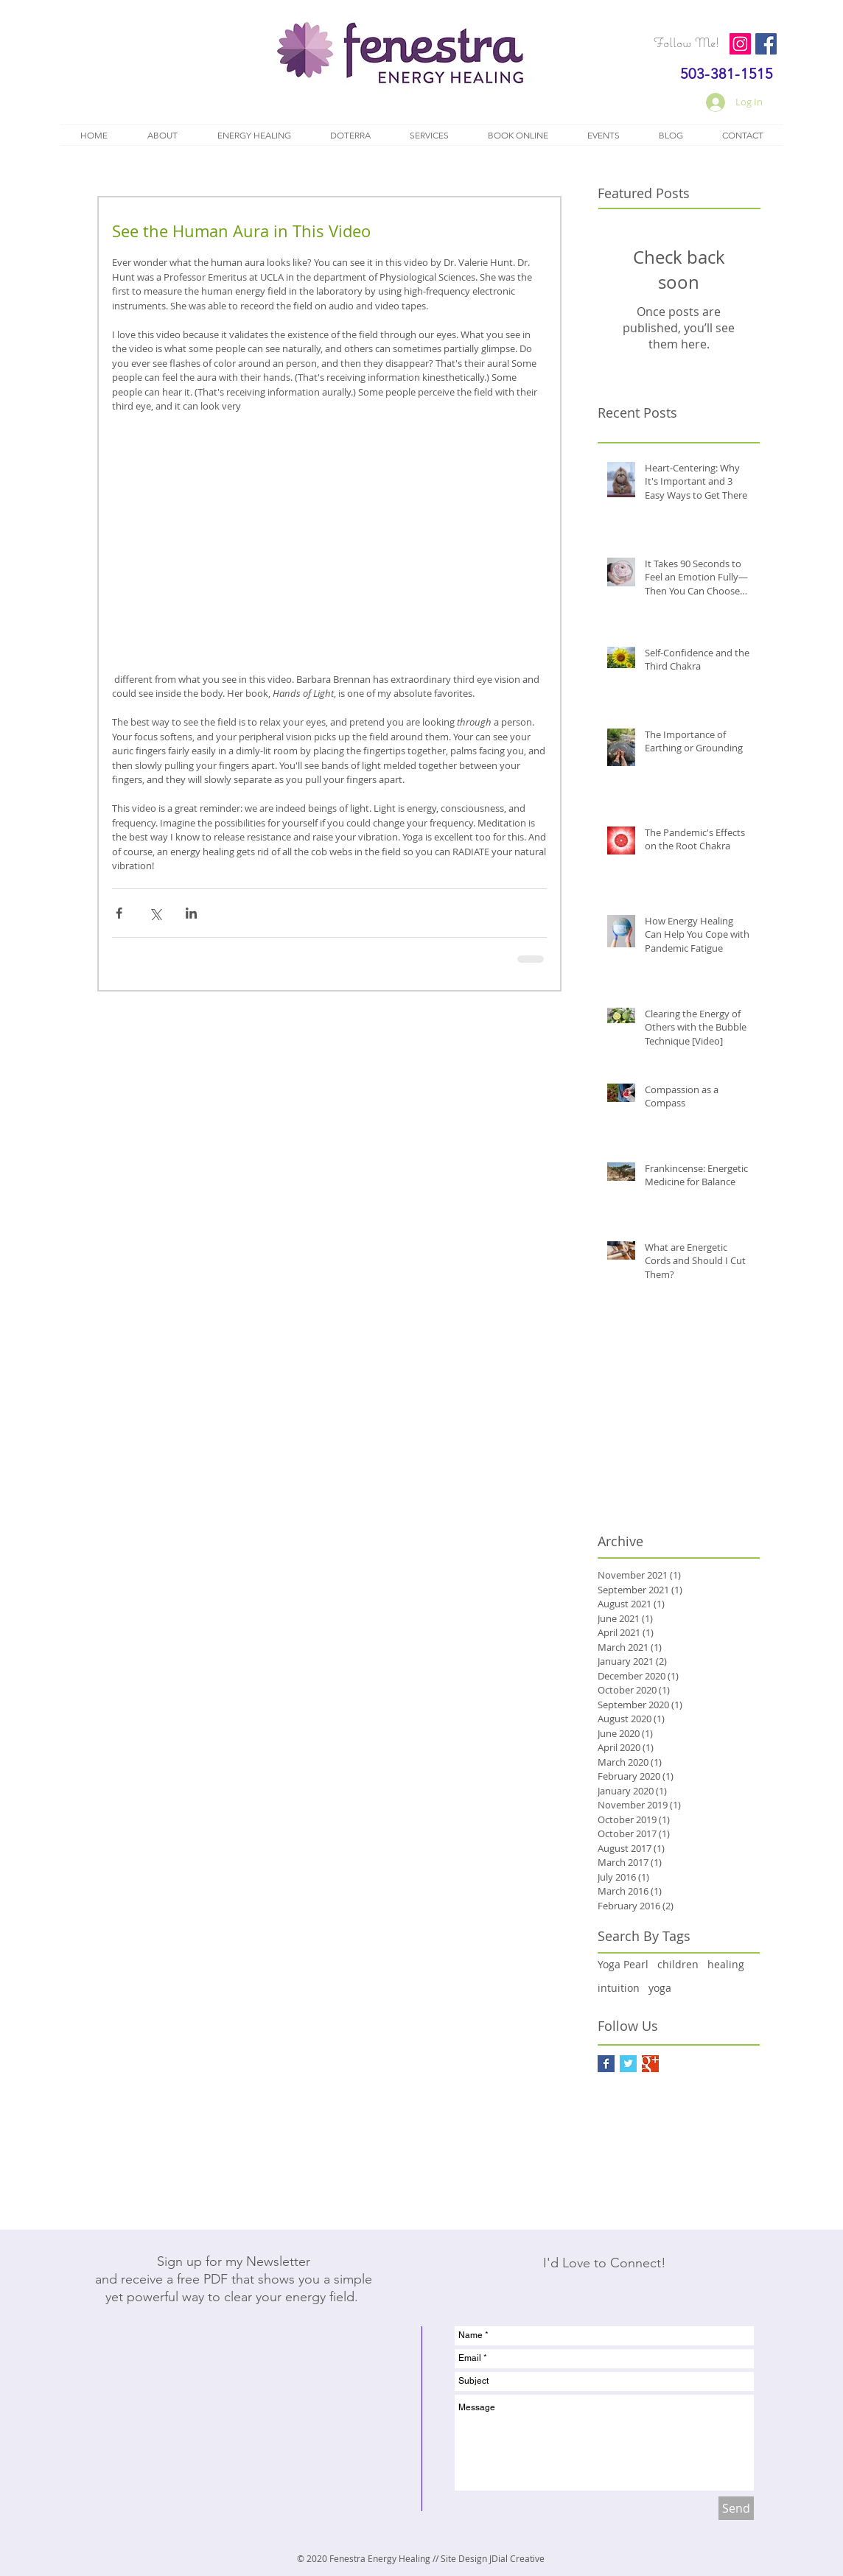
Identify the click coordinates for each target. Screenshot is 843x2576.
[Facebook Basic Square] (606, 2063)
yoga (659, 1988)
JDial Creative (517, 2558)
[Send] (736, 2508)
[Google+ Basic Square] (650, 2063)
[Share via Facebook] (119, 913)
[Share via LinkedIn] (191, 913)
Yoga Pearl (623, 1964)
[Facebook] (766, 44)
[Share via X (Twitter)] (155, 913)
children (678, 1964)
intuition (619, 1988)
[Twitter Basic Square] (628, 2063)
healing (725, 1964)
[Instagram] (740, 44)
